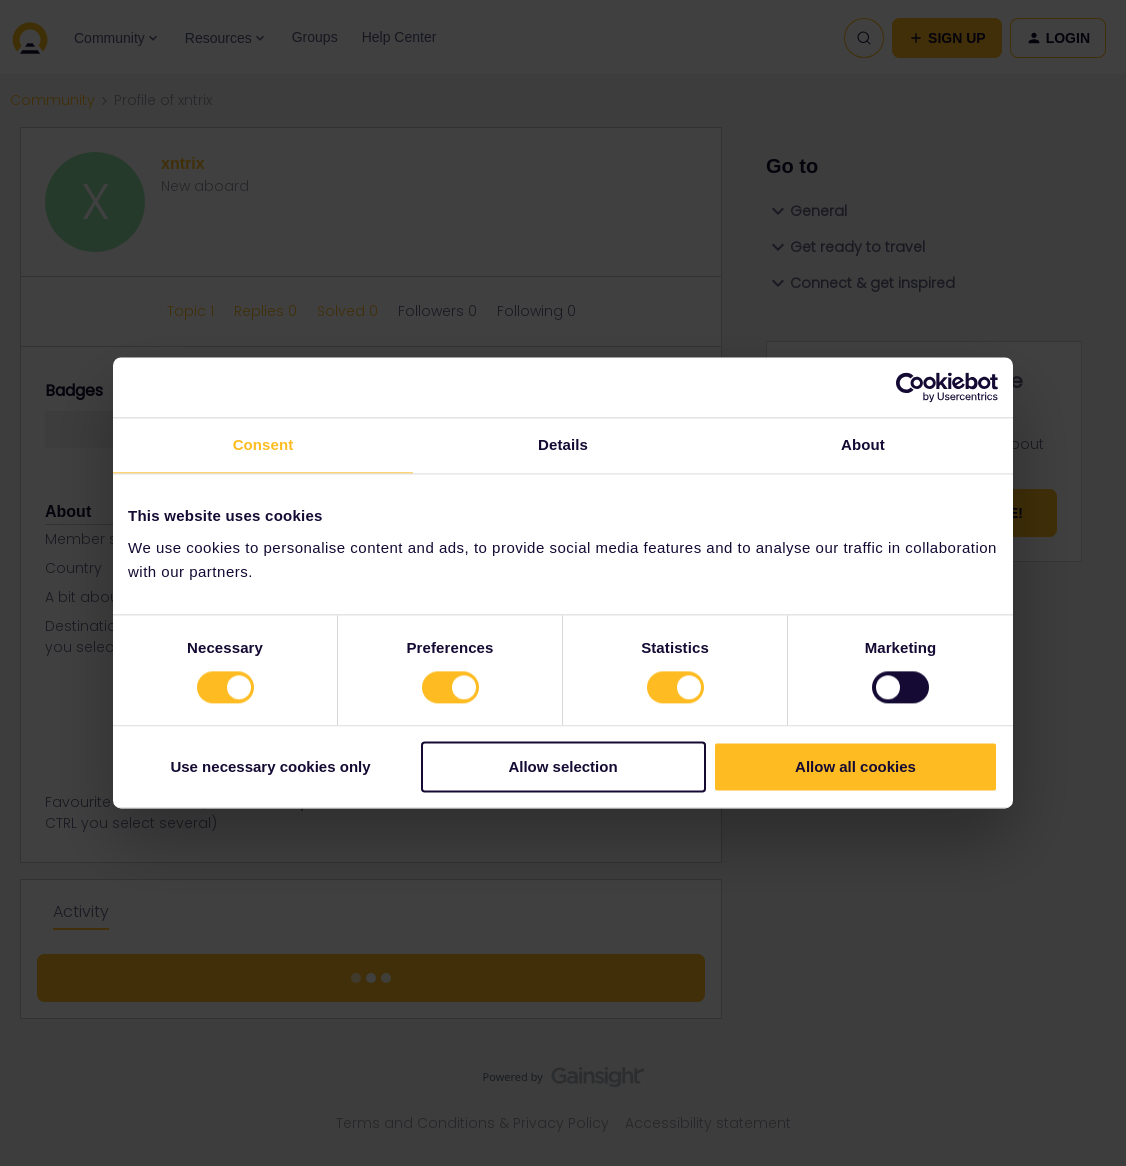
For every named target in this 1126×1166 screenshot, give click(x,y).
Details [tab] (563, 444)
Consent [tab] (263, 444)
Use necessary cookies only (270, 767)
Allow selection (562, 767)
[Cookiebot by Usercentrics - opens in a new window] (910, 387)
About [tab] (863, 444)
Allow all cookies (855, 767)
